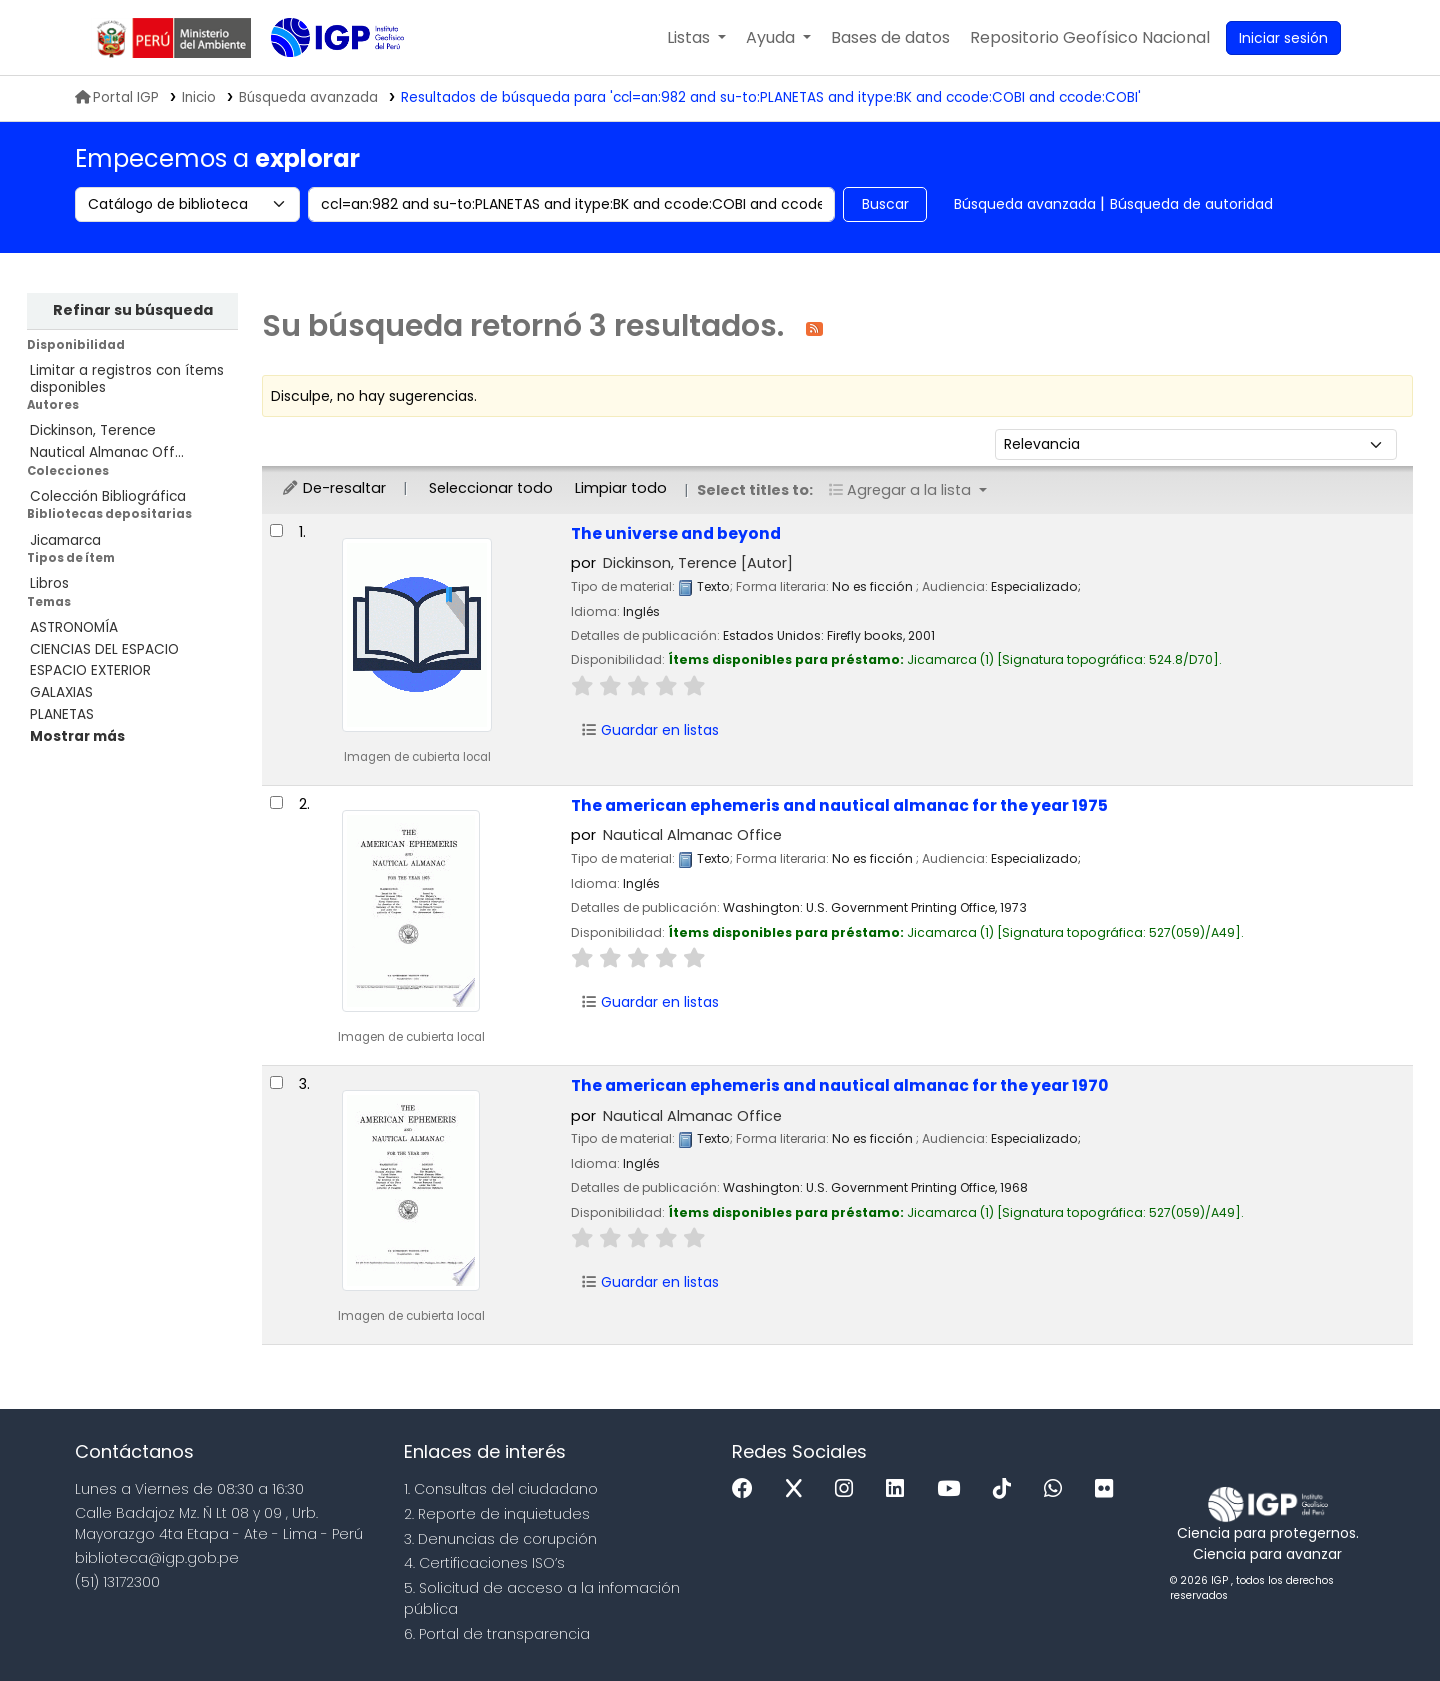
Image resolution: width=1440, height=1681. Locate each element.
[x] (799, 1489)
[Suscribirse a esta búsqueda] (814, 327)
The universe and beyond (676, 533)
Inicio (199, 97)
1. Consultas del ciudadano (501, 1489)
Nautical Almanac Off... (107, 452)
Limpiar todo (621, 488)
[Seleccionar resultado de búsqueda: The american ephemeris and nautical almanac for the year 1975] (276, 802)
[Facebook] (747, 1489)
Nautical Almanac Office (692, 835)
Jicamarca (65, 540)
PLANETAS (62, 714)
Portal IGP (117, 97)
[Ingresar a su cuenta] (1283, 38)
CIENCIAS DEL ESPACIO (104, 649)
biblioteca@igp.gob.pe (157, 1558)
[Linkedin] (900, 1489)
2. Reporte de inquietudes (497, 1514)
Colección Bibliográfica (108, 496)
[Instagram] (849, 1489)
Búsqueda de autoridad (1191, 204)
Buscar (885, 204)
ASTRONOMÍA (74, 627)
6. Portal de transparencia (497, 1634)
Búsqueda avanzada (1025, 204)
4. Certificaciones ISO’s (484, 1563)
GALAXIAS (61, 692)
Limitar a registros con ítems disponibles (127, 379)
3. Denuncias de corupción (500, 1539)
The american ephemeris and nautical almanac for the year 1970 (839, 1085)
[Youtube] (953, 1489)
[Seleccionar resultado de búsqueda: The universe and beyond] (276, 530)
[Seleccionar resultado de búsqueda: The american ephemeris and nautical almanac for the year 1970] (276, 1082)
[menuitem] (1090, 38)
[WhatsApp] (1058, 1489)
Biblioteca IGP (321, 78)
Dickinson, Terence (93, 430)
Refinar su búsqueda (133, 310)
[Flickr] (1109, 1489)
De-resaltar (333, 488)
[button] (696, 38)
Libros (49, 583)
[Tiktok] (1007, 1489)
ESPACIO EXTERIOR (90, 670)
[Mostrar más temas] (77, 736)
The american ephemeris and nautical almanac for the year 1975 (839, 805)
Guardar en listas (650, 730)
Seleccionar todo (491, 488)
